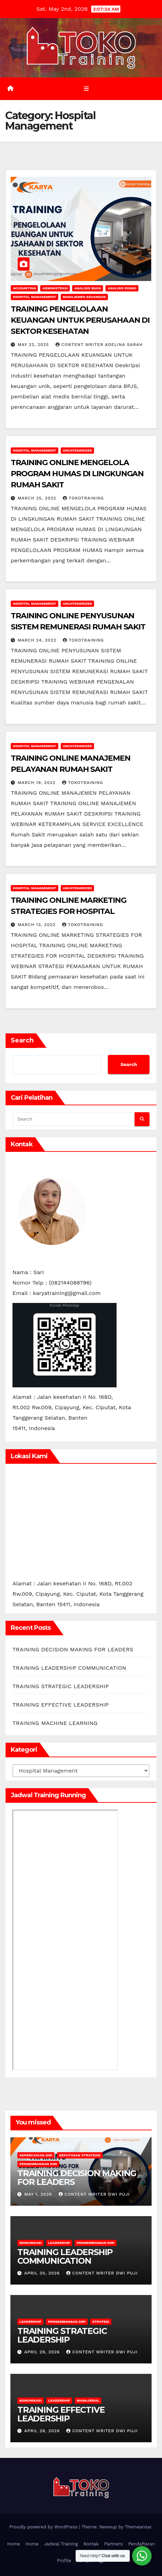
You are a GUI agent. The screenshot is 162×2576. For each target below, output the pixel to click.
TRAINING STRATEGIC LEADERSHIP (60, 1686)
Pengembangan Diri (38, 2164)
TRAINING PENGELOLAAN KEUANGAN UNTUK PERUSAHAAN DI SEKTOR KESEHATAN (80, 320)
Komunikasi (30, 2243)
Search (22, 1040)
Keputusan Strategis (79, 2155)
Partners (113, 2543)
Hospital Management (34, 297)
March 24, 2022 (38, 640)
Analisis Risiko (122, 288)
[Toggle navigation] (86, 88)
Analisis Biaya (87, 288)
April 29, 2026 (42, 2352)
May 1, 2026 (39, 2194)
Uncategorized (77, 450)
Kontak (91, 2543)
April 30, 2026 (42, 2273)
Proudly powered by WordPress (44, 2526)
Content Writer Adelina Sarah (99, 344)
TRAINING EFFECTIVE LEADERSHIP (60, 1704)
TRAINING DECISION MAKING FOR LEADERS (72, 1649)
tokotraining (83, 498)
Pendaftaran (141, 2543)
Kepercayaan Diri (35, 2155)
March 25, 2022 (38, 498)
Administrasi (55, 288)
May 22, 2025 (34, 344)
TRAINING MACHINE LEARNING (54, 1723)
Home (13, 2543)
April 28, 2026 (43, 2430)
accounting (24, 288)
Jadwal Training (61, 2543)
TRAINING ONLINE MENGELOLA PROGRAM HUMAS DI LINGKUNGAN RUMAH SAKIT (77, 473)
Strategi (100, 2321)
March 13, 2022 (37, 924)
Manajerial (88, 2400)
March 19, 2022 (37, 782)
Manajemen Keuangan (84, 297)
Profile (64, 2560)
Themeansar (138, 2526)
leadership (59, 2243)
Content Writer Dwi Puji (94, 2194)
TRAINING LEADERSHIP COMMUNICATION (69, 1668)
